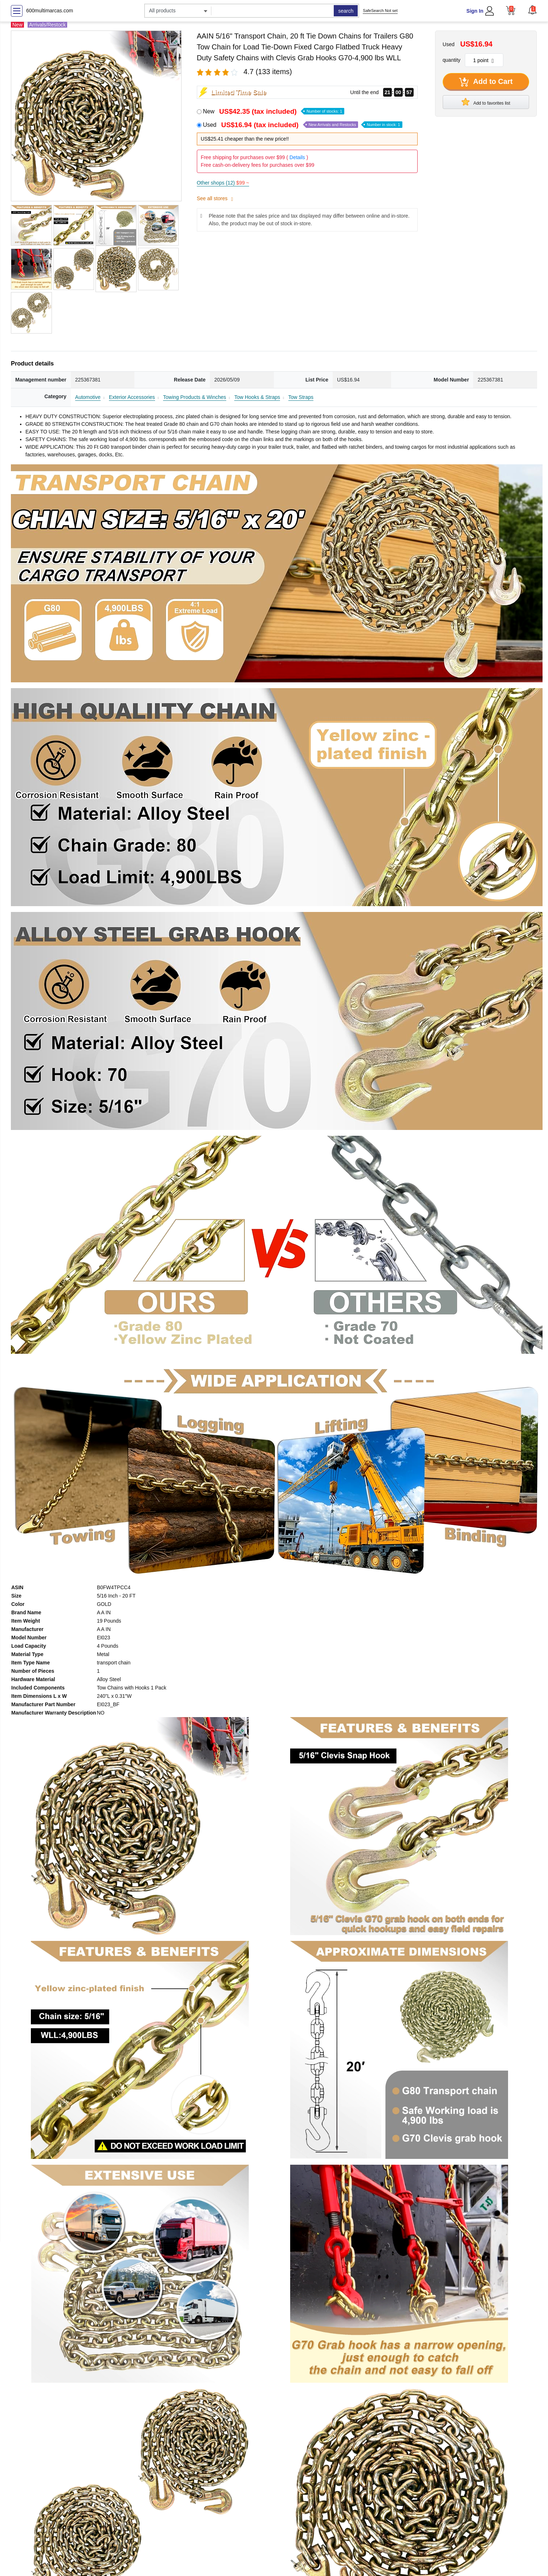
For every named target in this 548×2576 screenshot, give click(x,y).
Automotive (88, 397)
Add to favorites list (486, 102)
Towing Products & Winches (194, 397)
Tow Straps (300, 397)
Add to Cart (486, 82)
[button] (532, 10)
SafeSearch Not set (380, 10)
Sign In (474, 11)
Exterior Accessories (132, 397)
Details (297, 157)
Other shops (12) (223, 183)
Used (302, 125)
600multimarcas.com (49, 10)
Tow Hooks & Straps (257, 397)
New (273, 111)
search (345, 11)
